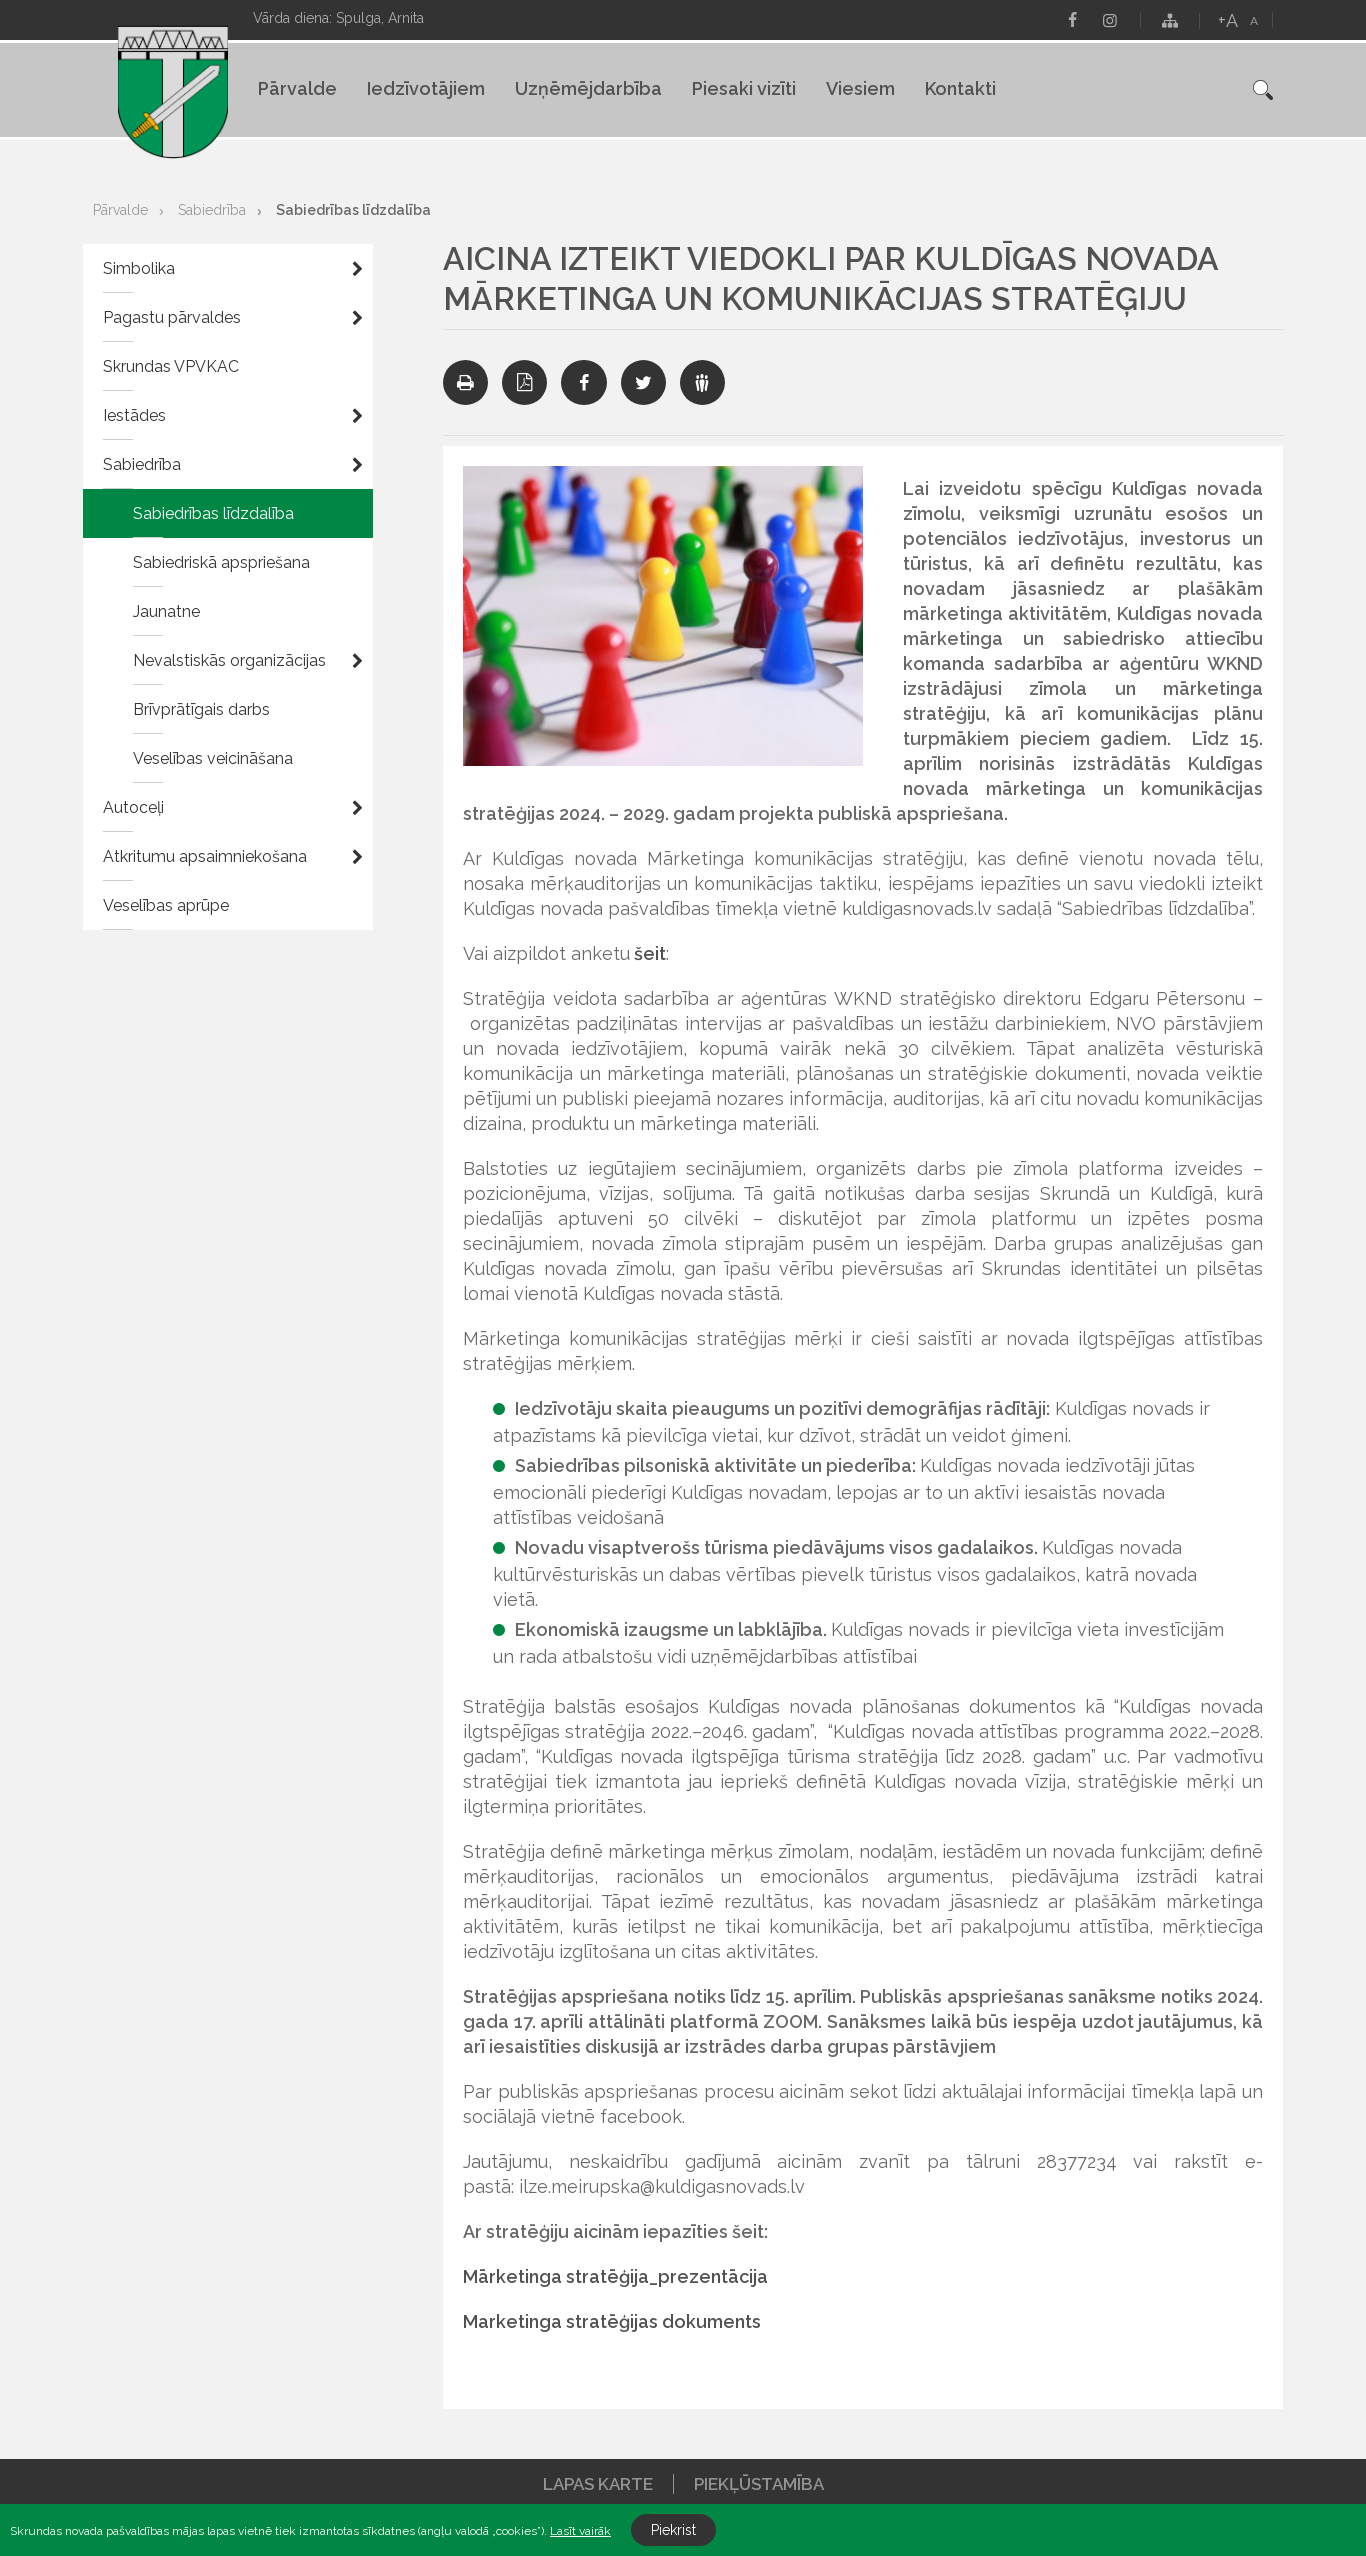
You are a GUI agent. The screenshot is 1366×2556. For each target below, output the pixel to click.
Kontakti (960, 88)
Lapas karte (598, 2484)
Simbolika (139, 268)
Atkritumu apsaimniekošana (205, 856)
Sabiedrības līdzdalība (353, 210)
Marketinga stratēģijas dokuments (612, 2321)
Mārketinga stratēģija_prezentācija (615, 2276)
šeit (648, 953)
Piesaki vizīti (744, 88)
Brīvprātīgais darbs (201, 709)
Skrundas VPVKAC (171, 366)
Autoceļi (133, 807)
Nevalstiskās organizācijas (229, 660)
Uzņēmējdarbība (588, 88)
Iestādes (134, 415)
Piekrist (673, 2530)
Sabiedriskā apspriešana (221, 562)
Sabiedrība (212, 210)
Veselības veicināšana (213, 758)
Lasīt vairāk (580, 2531)
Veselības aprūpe (166, 905)
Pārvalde (297, 88)
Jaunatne (166, 611)
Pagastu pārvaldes (172, 317)
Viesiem (860, 88)
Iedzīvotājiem (426, 88)
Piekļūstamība (759, 2484)
